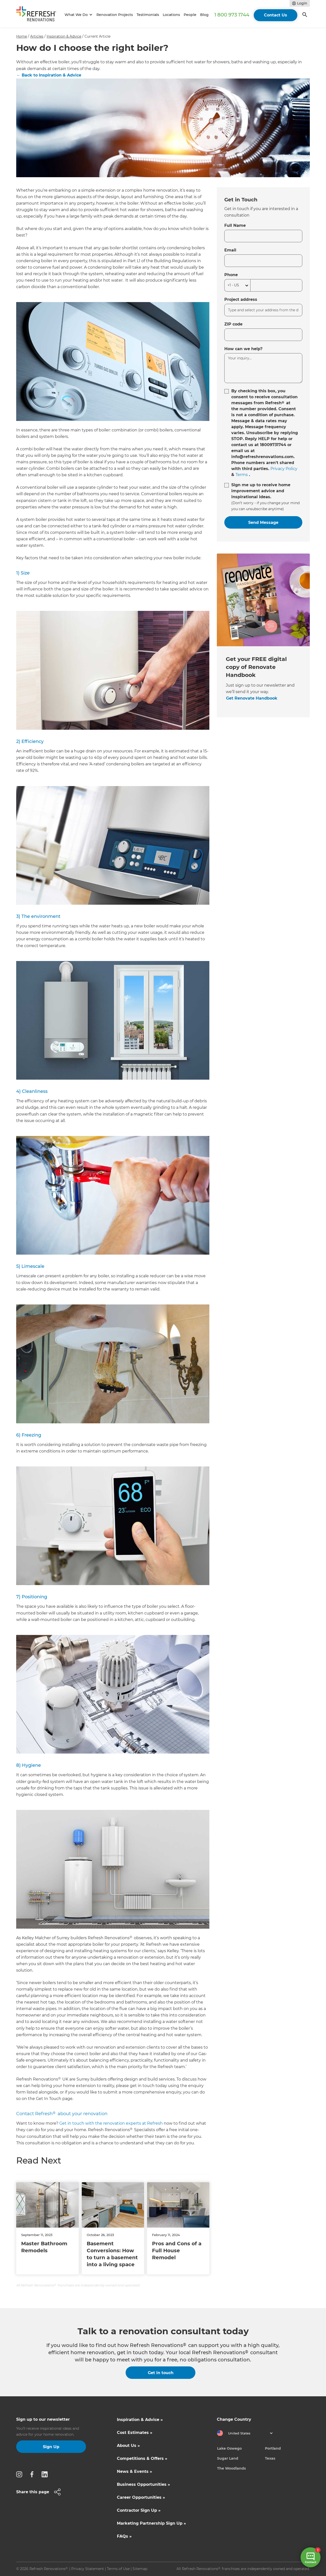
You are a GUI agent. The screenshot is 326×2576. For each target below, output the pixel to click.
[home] (38, 14)
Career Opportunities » (141, 2497)
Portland (273, 2448)
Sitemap (140, 2569)
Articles (36, 36)
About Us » (128, 2445)
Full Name (235, 225)
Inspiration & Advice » (140, 2419)
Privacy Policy (283, 468)
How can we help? (243, 348)
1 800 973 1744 (231, 15)
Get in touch (160, 2372)
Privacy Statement (87, 2569)
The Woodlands (231, 2468)
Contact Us (275, 15)
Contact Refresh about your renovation (61, 2113)
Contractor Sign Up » (139, 2510)
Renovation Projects (114, 14)
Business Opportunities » (143, 2484)
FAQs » (124, 2536)
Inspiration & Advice (64, 36)
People (190, 14)
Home (21, 36)
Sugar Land (227, 2458)
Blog (204, 14)
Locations (171, 14)
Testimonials (148, 14)
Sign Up (51, 2446)
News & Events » (134, 2471)
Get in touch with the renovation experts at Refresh (111, 2123)
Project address (240, 299)
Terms (242, 474)
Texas (270, 2458)
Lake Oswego (229, 2448)
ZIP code (233, 324)
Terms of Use (118, 2569)
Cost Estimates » (134, 2432)
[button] (78, 14)
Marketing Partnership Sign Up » (151, 2523)
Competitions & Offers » (142, 2458)
